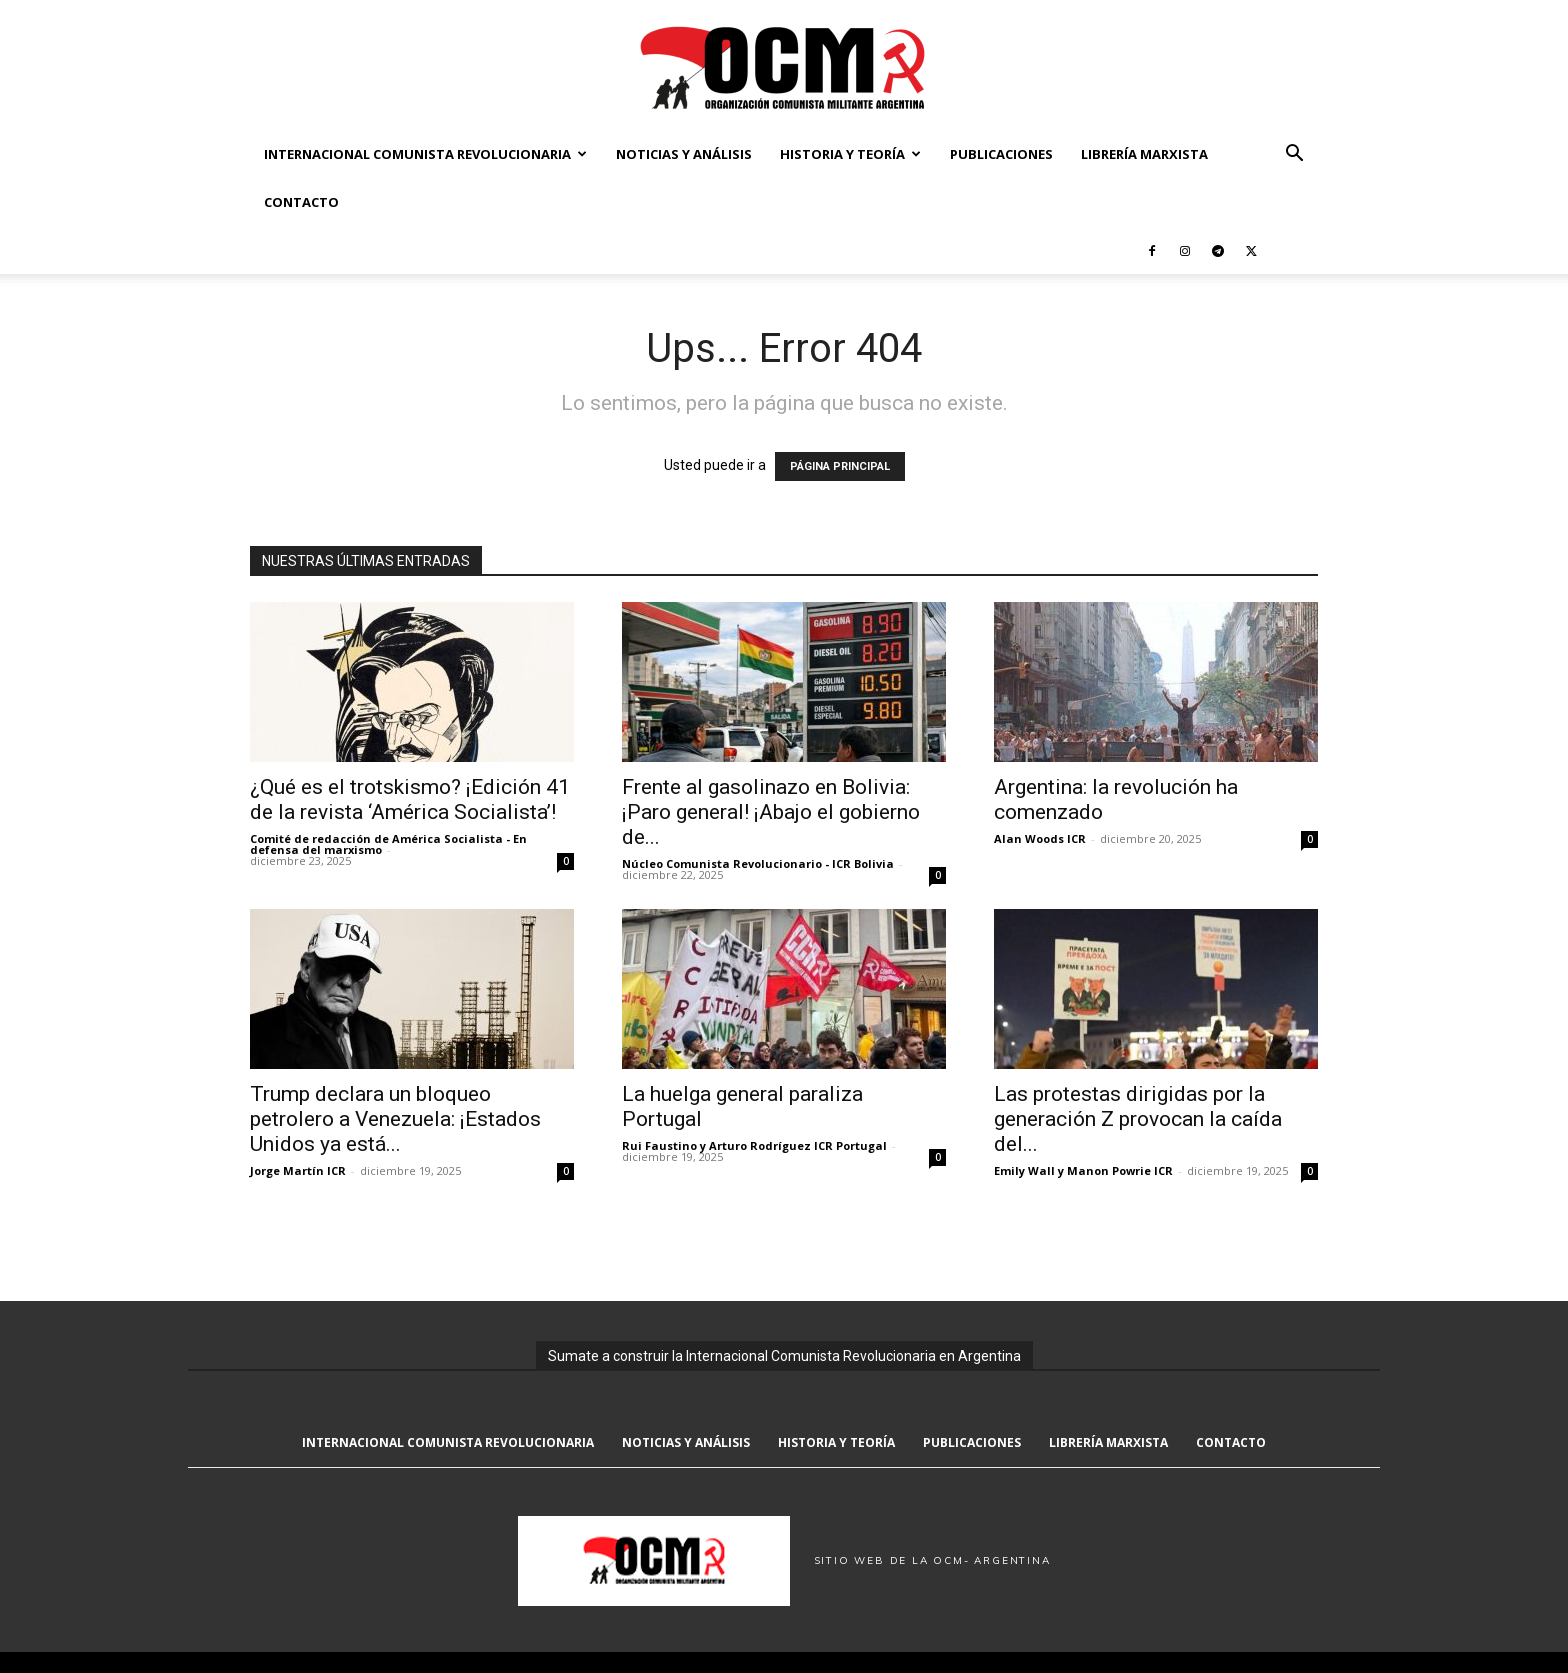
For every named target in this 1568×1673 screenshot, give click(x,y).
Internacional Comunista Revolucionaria (425, 154)
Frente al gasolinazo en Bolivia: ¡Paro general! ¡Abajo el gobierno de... (771, 812)
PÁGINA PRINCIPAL (840, 466)
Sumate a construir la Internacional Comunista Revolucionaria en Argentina (784, 1356)
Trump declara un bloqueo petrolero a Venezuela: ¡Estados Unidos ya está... (395, 1119)
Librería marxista (1144, 154)
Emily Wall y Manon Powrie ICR (1083, 1170)
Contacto (301, 202)
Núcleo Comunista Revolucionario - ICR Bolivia (758, 863)
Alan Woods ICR (1040, 838)
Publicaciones (1001, 154)
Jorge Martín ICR (298, 1170)
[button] (1294, 155)
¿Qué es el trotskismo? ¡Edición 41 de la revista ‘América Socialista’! (410, 799)
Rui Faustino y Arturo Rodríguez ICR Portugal (754, 1145)
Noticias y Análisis (684, 154)
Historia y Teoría (850, 154)
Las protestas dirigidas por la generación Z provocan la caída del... (1138, 1119)
